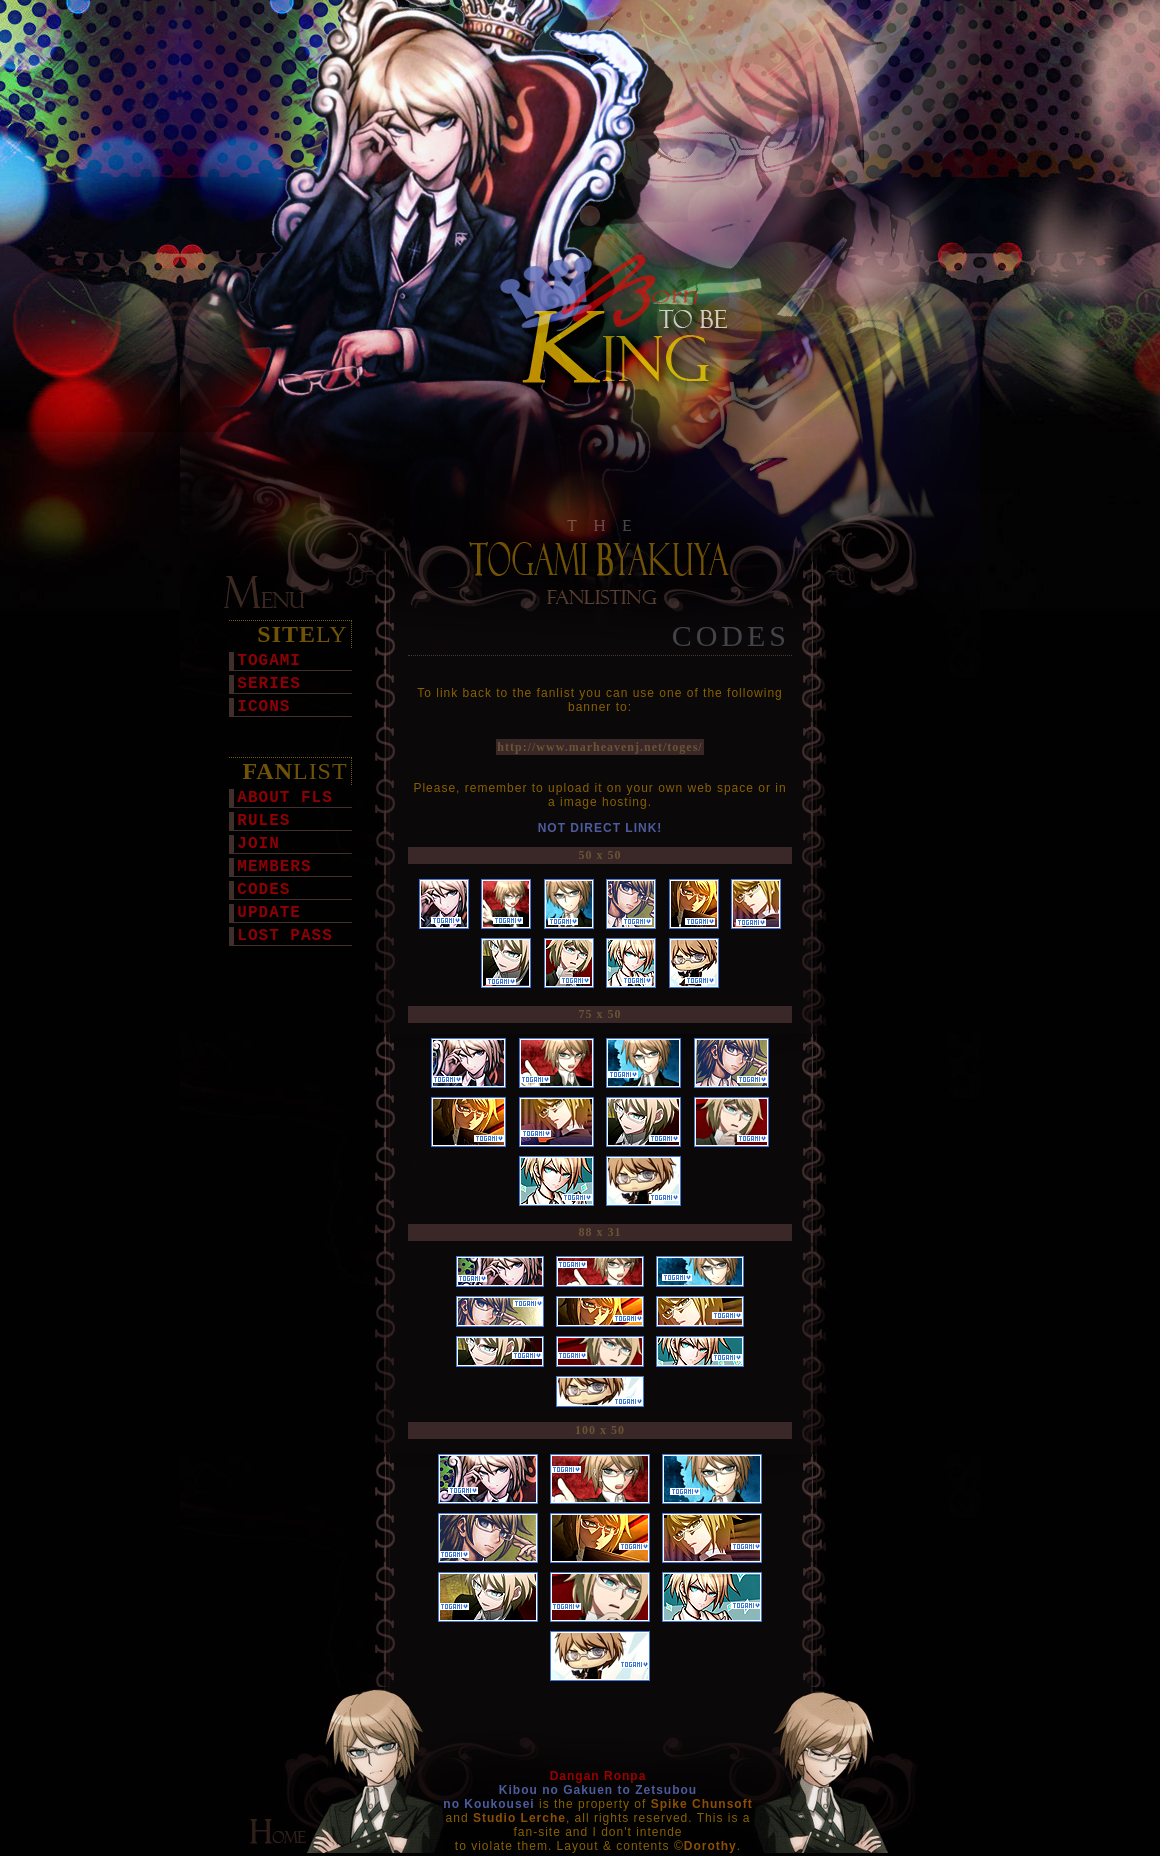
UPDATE (269, 913)
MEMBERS (274, 867)
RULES (263, 821)
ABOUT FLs (284, 798)
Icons (263, 707)
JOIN (258, 844)
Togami (269, 661)
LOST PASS (284, 936)
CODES (263, 890)
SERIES (269, 684)
